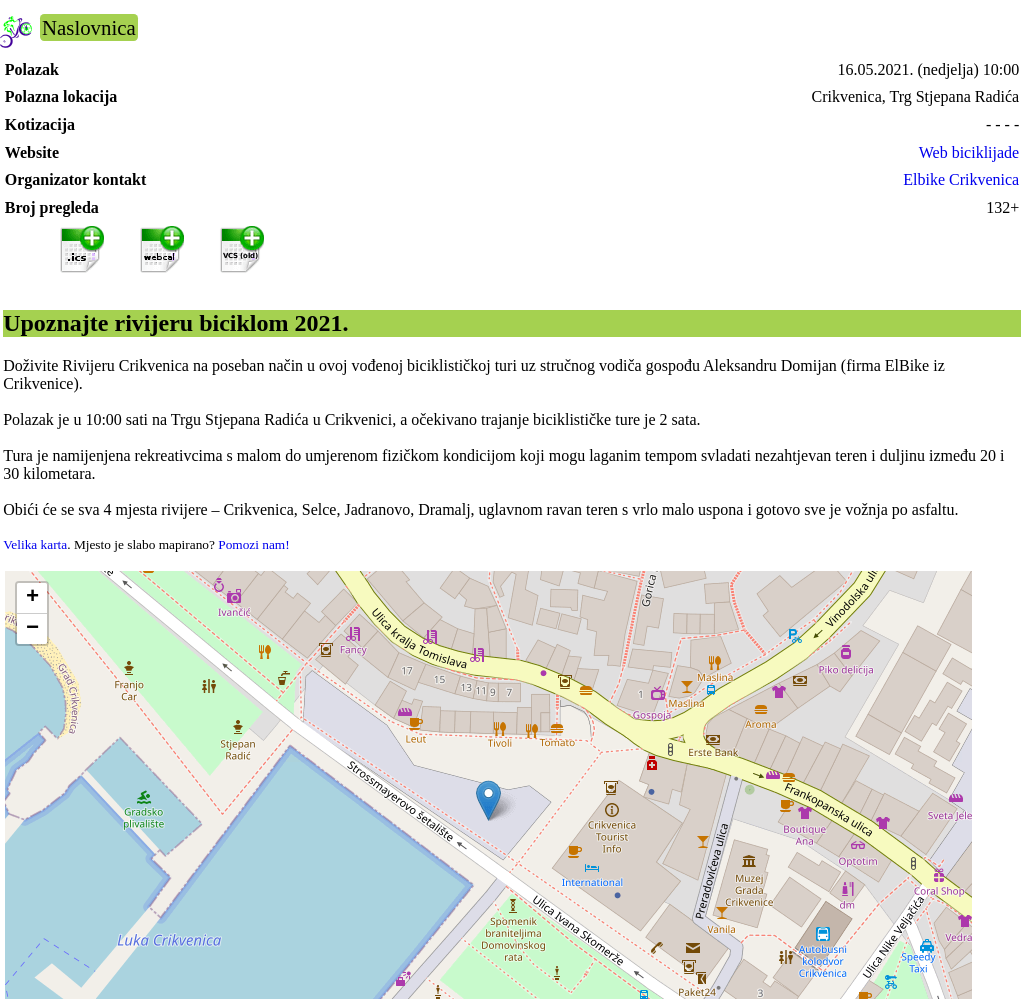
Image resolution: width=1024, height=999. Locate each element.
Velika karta (35, 544)
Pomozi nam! (253, 544)
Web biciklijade (969, 152)
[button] (488, 800)
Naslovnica (89, 27)
